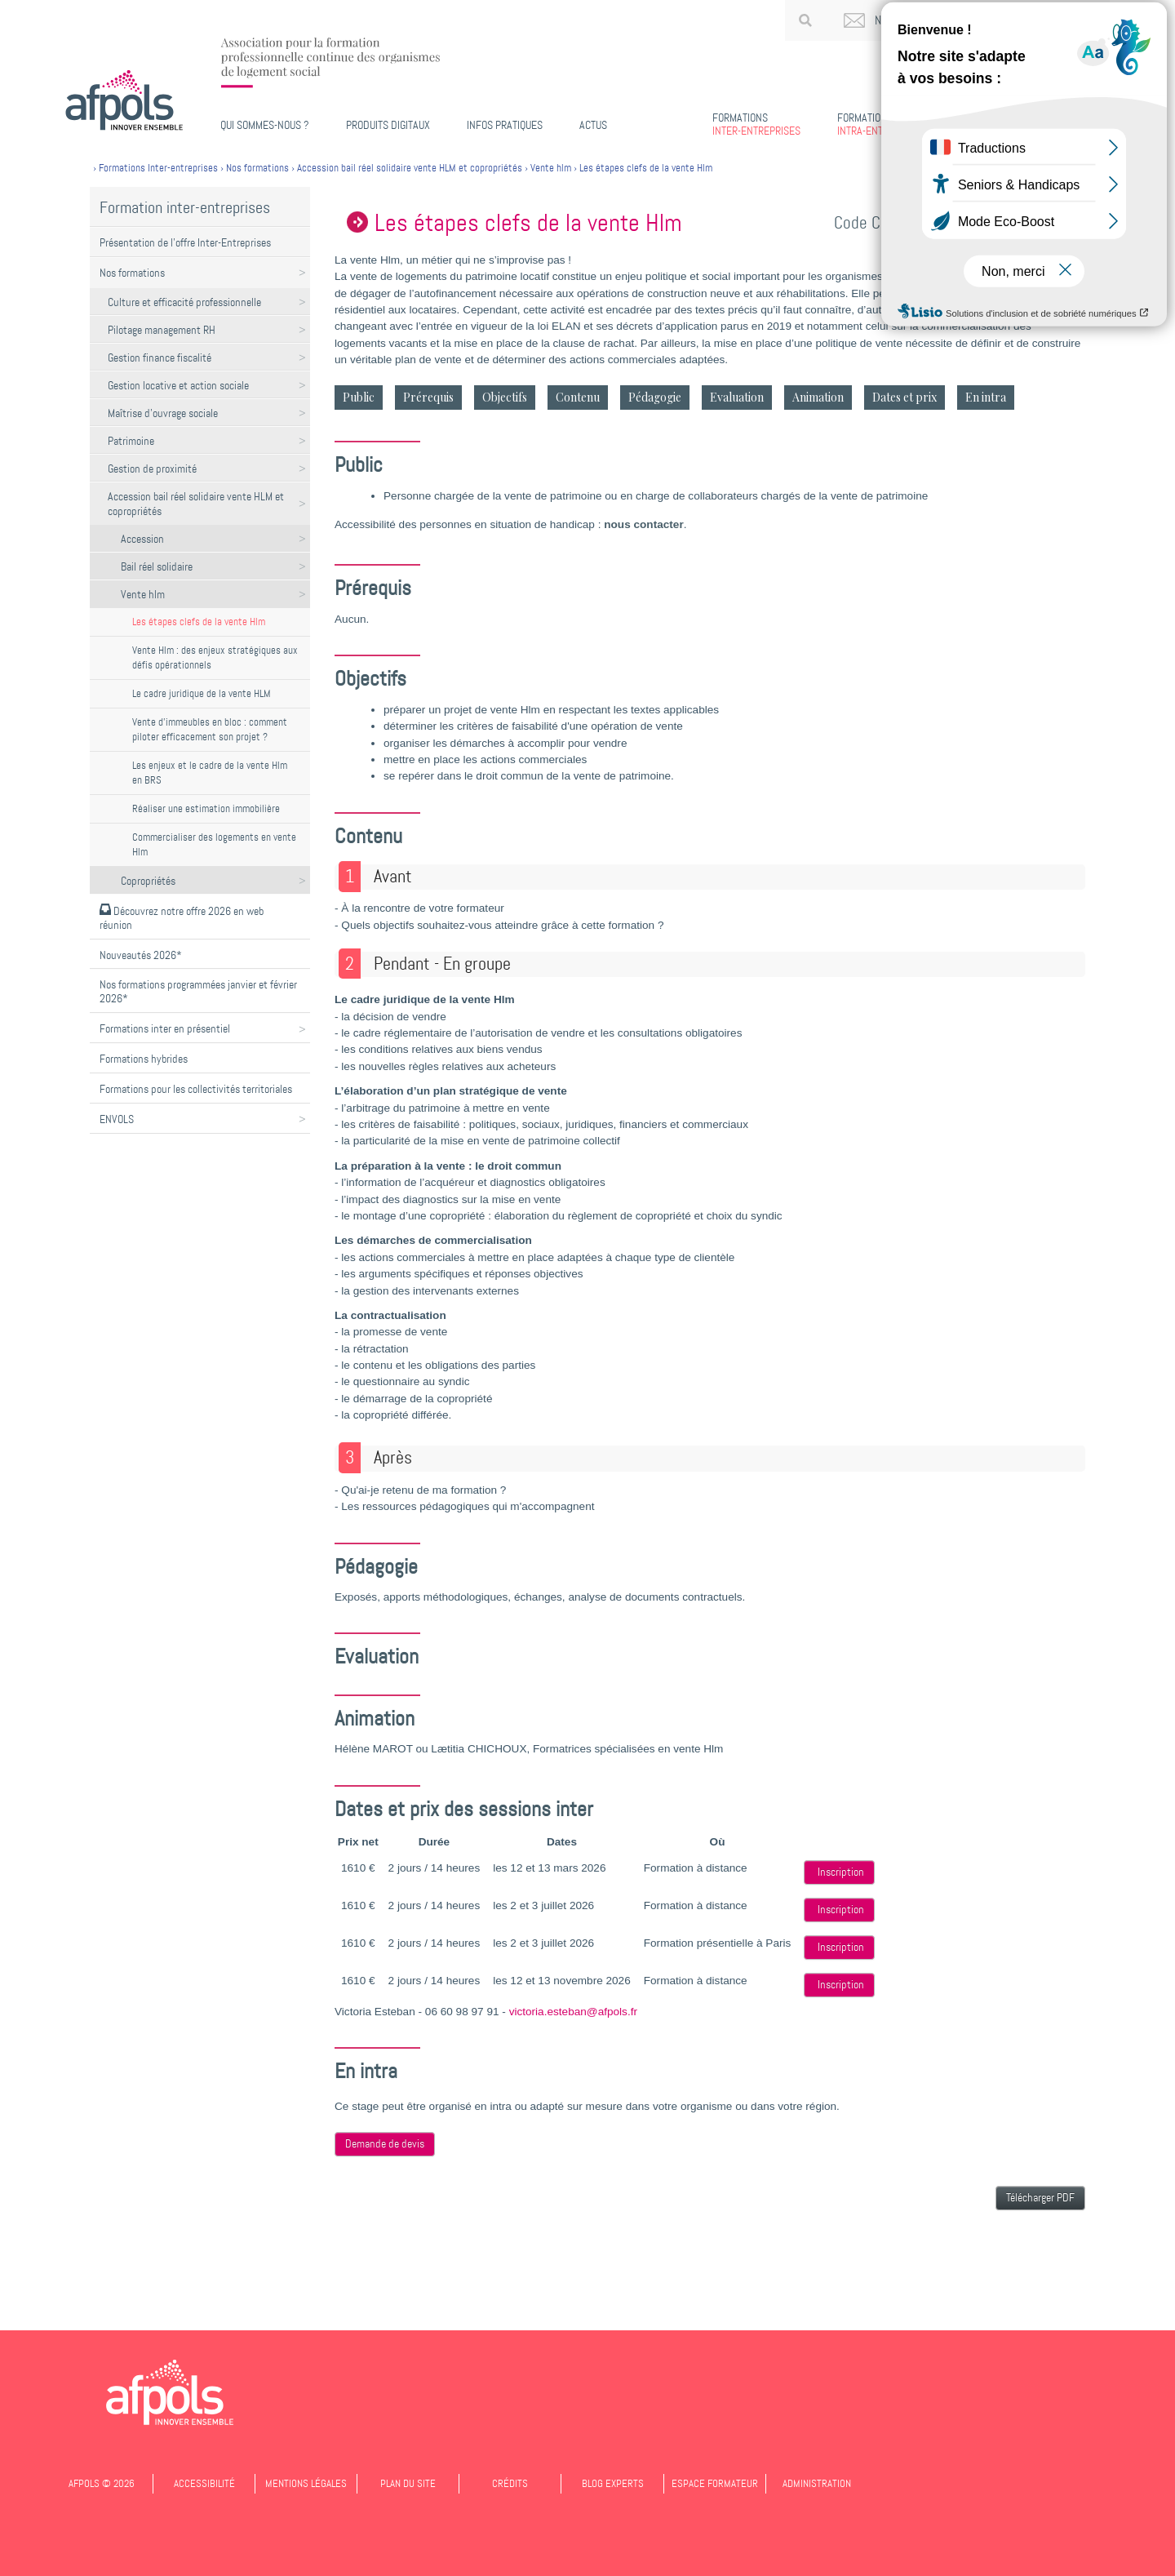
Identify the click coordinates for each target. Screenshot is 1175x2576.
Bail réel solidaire (157, 566)
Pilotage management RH (161, 329)
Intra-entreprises (881, 124)
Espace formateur (715, 2483)
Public (359, 397)
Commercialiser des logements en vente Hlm (214, 844)
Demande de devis (384, 2144)
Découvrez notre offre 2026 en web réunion (182, 918)
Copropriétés (148, 880)
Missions (1081, 124)
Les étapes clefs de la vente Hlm (198, 621)
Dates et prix (904, 397)
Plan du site (408, 2483)
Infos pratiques (505, 125)
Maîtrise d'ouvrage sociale (163, 413)
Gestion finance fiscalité (159, 357)
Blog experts (613, 2483)
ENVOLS (117, 1119)
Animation (818, 397)
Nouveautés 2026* (141, 955)
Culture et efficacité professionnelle (184, 302)
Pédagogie (654, 397)
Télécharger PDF (1040, 2198)
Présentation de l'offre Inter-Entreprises (185, 242)
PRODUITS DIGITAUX (388, 125)
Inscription (841, 1872)
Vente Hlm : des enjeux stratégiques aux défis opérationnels (215, 657)
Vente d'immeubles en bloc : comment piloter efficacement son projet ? (209, 729)
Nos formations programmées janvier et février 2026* (198, 991)
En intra (985, 397)
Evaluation (737, 397)
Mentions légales (306, 2483)
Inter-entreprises (756, 124)
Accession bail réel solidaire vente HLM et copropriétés (196, 503)
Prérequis (428, 397)
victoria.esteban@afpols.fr (573, 2011)
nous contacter (643, 524)
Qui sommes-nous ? (264, 125)
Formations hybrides (144, 1058)
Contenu (578, 397)
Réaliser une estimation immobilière (206, 808)
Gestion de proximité (152, 468)
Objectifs (504, 397)
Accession (142, 538)
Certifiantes (992, 124)
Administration (817, 2483)
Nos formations (132, 272)
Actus (593, 125)
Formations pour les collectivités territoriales (196, 1088)
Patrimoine (131, 440)
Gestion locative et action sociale (178, 385)
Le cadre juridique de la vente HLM (201, 693)
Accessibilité (204, 2483)
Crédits (510, 2483)
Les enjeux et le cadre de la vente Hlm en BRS (209, 772)
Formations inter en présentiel (165, 1028)
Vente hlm (143, 594)
